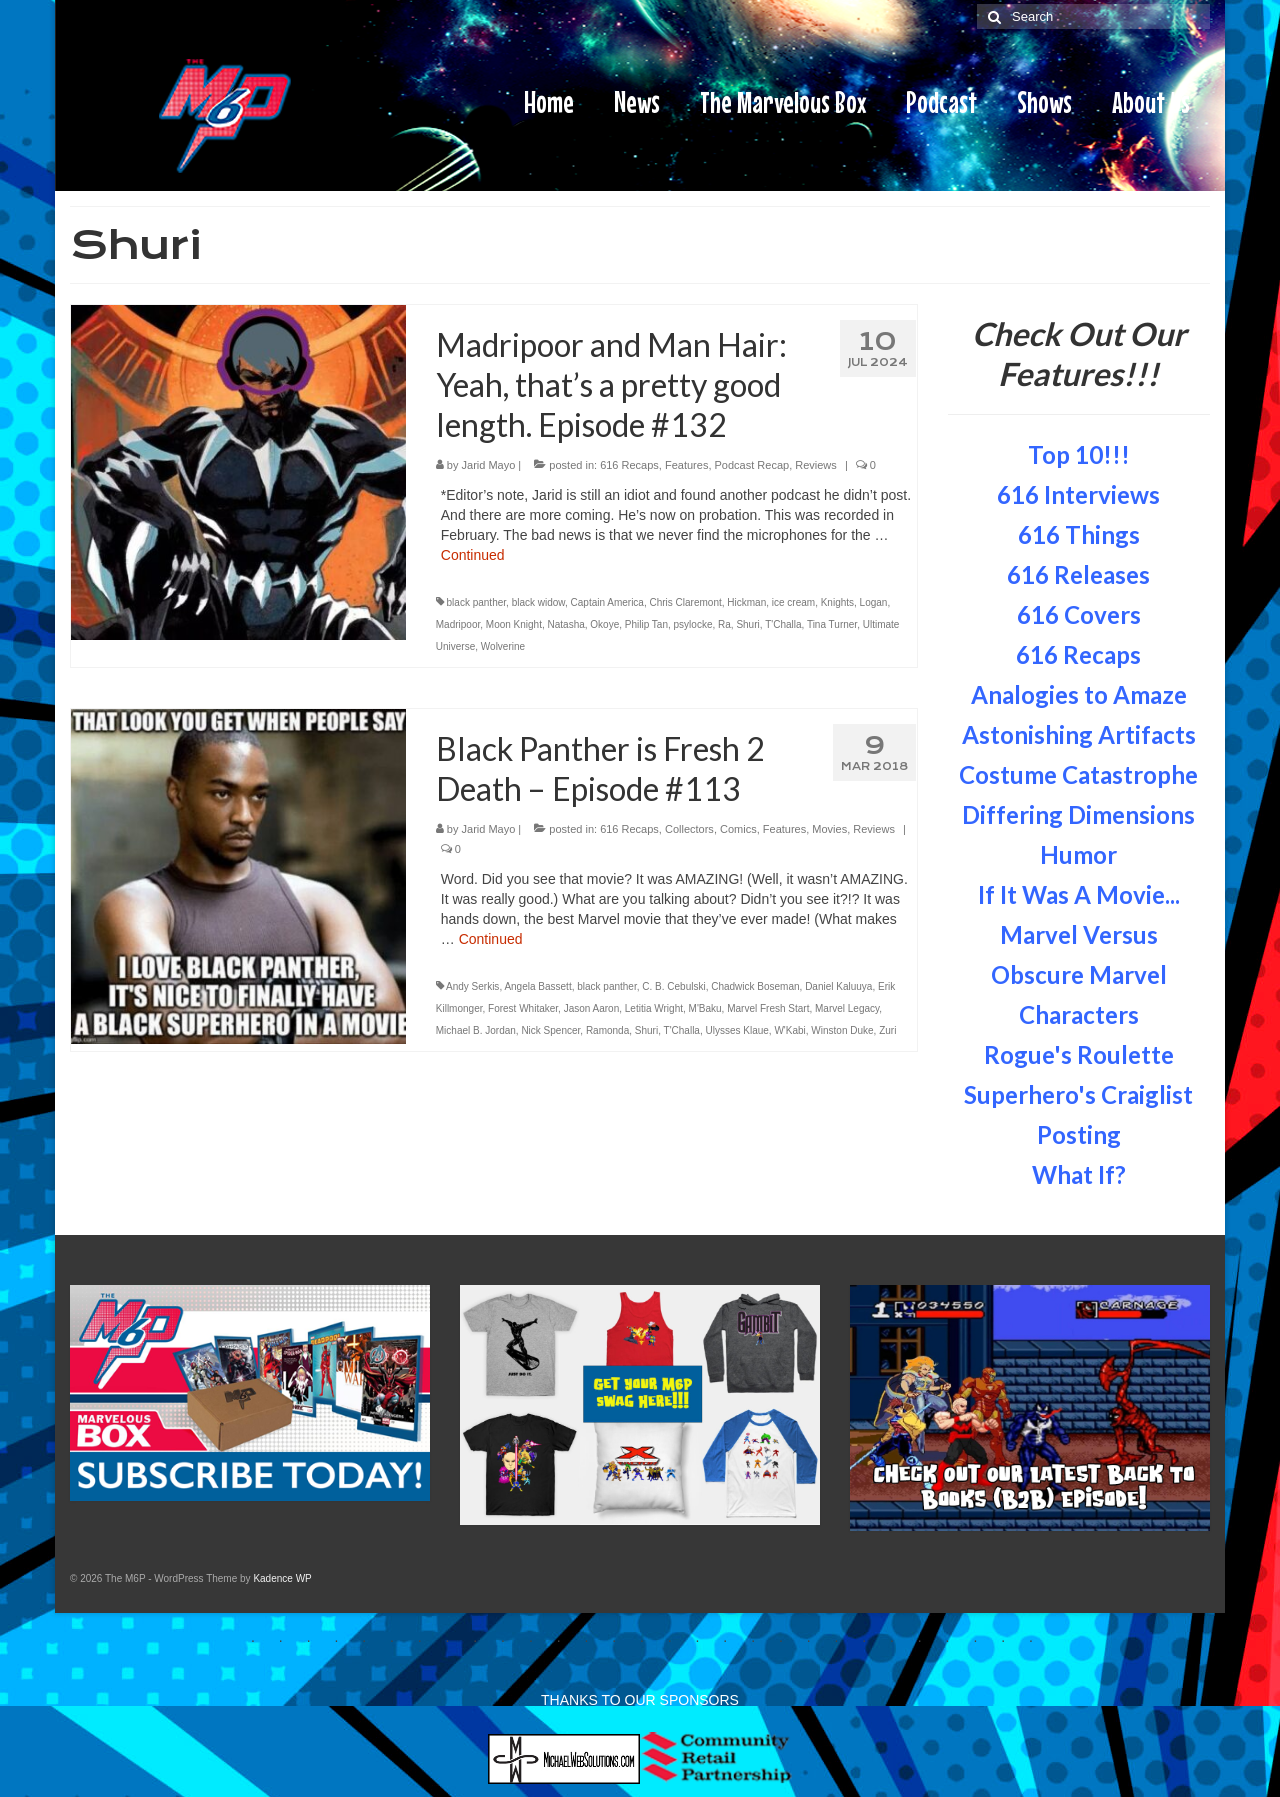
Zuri (887, 1030)
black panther (477, 602)
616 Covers (1079, 614)
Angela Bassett (537, 986)
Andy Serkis (472, 986)
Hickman (746, 602)
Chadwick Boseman (755, 986)
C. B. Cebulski (673, 986)
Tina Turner (832, 624)
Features (686, 465)
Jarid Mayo (489, 465)
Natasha (566, 624)
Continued (473, 555)
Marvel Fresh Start (768, 1008)
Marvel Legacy (847, 1008)
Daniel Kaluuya (838, 986)
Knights (837, 602)
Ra (724, 624)
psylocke (693, 624)
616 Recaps (629, 465)
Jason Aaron (592, 1008)
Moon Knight (514, 624)
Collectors (689, 829)
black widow (538, 602)
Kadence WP (282, 1578)
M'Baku (705, 1008)
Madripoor (458, 624)
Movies (829, 829)
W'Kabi (789, 1030)
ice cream (793, 602)
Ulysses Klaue (736, 1030)
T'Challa (783, 624)
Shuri (747, 624)
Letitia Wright (654, 1008)
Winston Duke (842, 1030)
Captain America (607, 602)
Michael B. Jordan (476, 1030)
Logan (874, 602)
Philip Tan (646, 624)
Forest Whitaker (523, 1008)
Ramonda (607, 1030)
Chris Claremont (685, 602)
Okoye (604, 624)
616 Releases (1078, 574)
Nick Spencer (550, 1030)
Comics (738, 829)
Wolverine (503, 646)
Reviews (816, 465)
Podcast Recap (752, 465)
